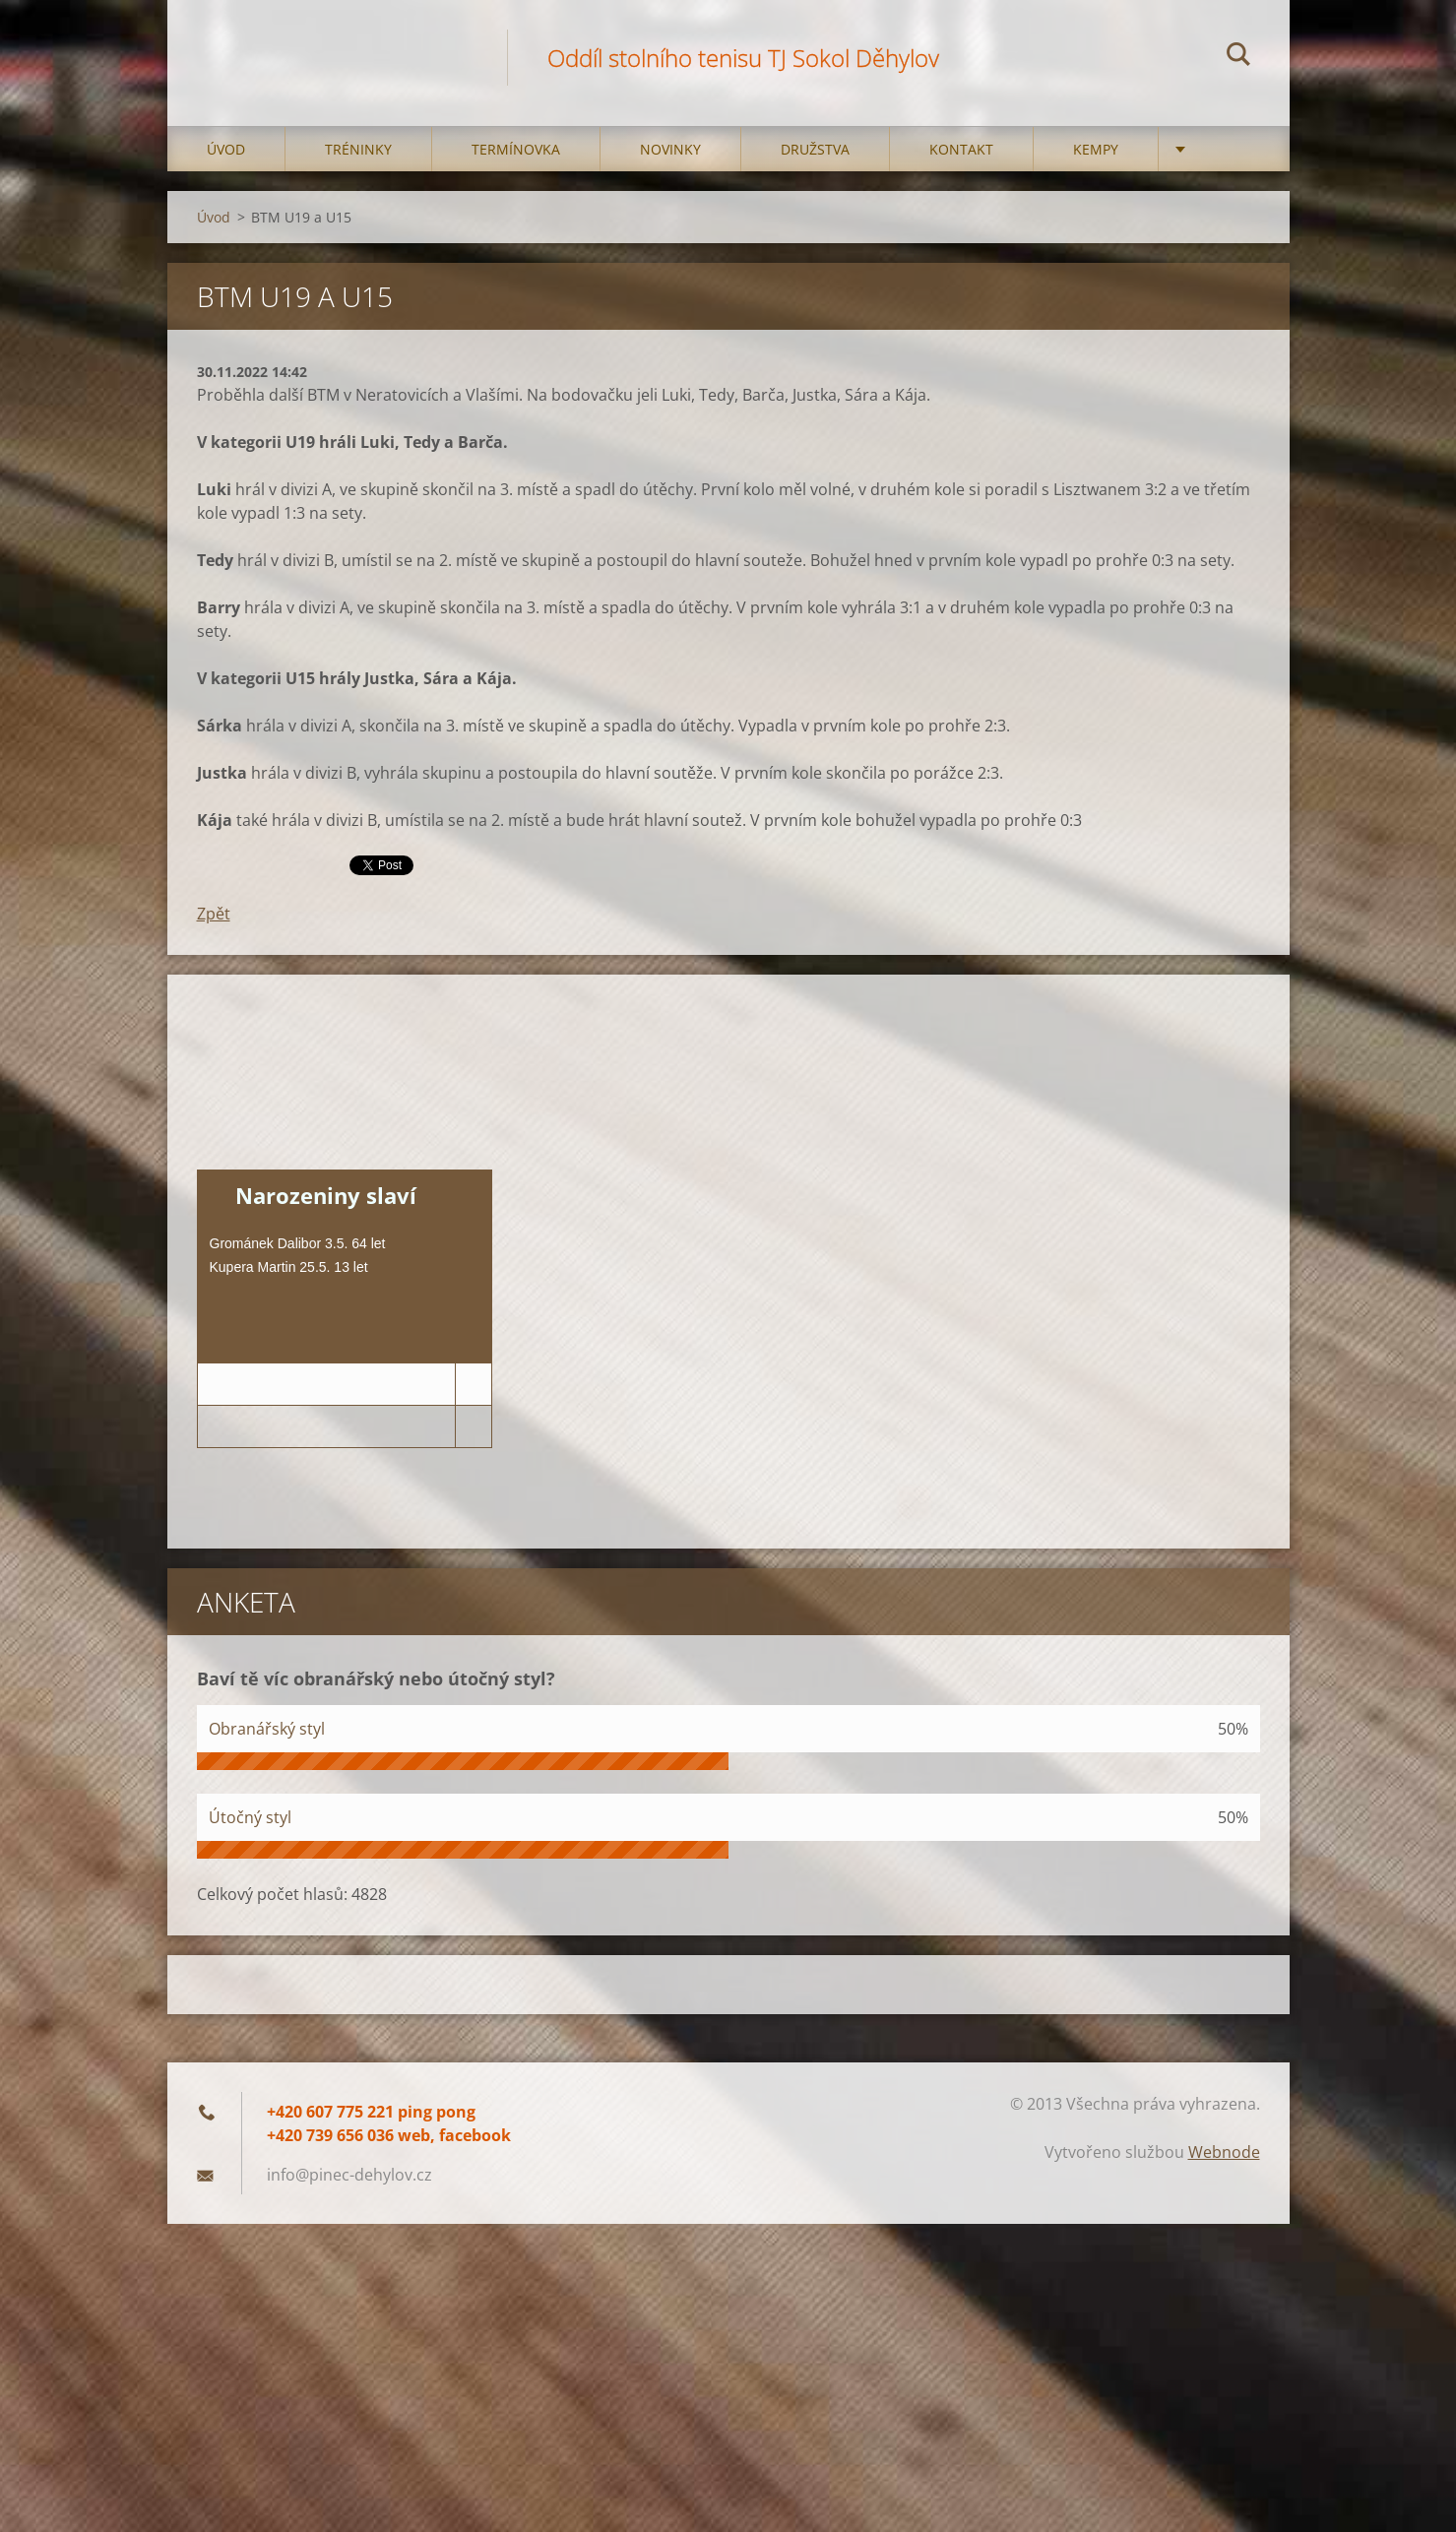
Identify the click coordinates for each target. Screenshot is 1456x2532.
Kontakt (961, 149)
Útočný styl (250, 1817)
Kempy (1095, 149)
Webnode (1224, 2152)
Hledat (1238, 57)
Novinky (670, 149)
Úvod (226, 149)
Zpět (213, 913)
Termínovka (516, 149)
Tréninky (358, 149)
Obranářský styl (267, 1729)
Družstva (815, 149)
